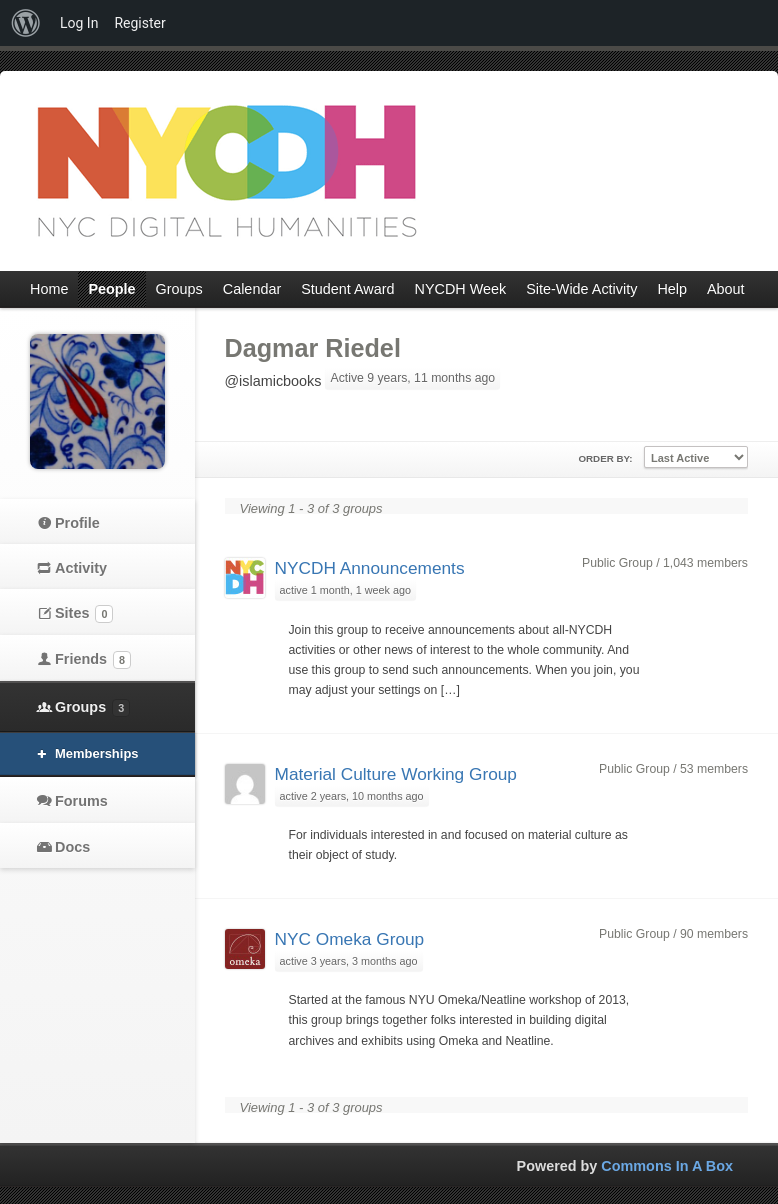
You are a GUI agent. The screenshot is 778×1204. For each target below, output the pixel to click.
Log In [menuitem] (79, 23)
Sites (84, 614)
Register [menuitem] (139, 23)
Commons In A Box (667, 1166)
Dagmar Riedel (313, 348)
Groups (92, 708)
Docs (72, 847)
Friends (93, 660)
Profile (77, 523)
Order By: (605, 458)
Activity (81, 568)
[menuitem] (26, 23)
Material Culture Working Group (396, 774)
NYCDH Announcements (370, 568)
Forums (81, 801)
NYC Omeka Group (350, 939)
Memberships (97, 753)
